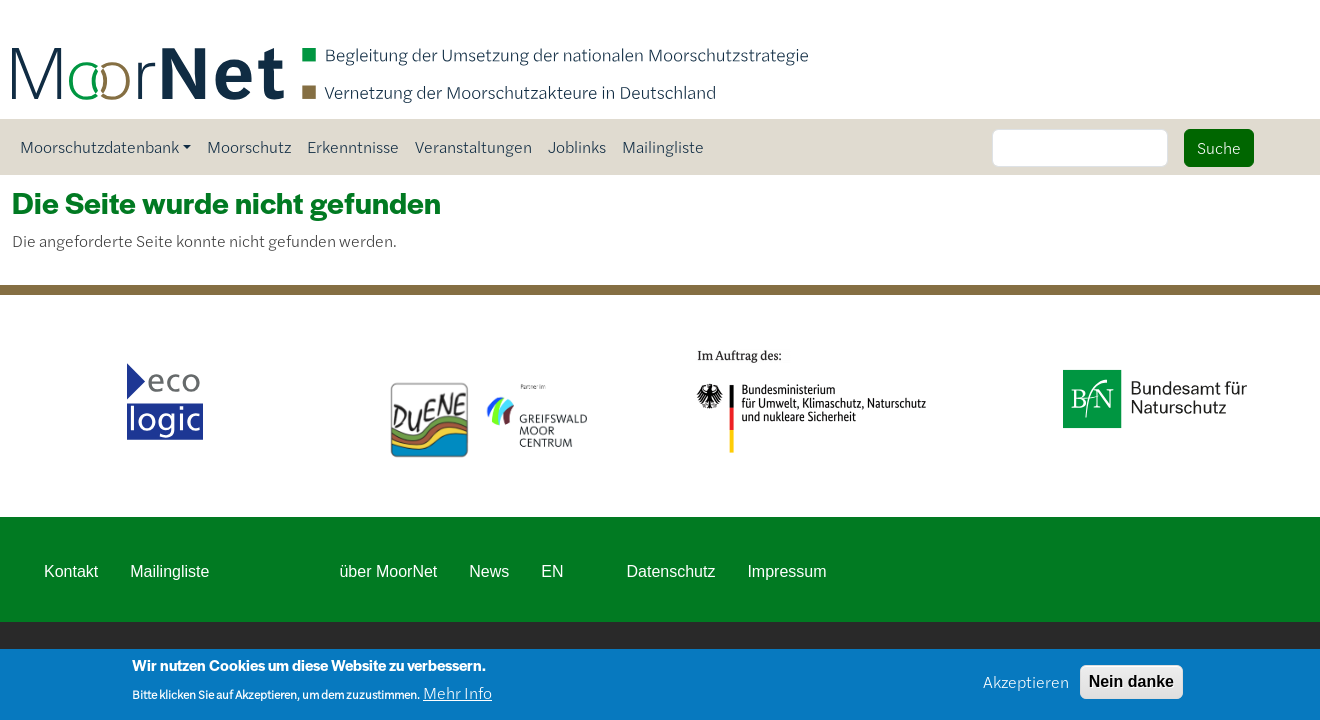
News (489, 571)
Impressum (786, 571)
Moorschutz (249, 146)
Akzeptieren (1026, 686)
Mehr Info (457, 697)
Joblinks (577, 146)
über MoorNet (388, 571)
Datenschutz (670, 571)
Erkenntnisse (353, 146)
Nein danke (1131, 686)
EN (552, 571)
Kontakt (71, 571)
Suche (1219, 147)
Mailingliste (663, 146)
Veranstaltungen (473, 146)
